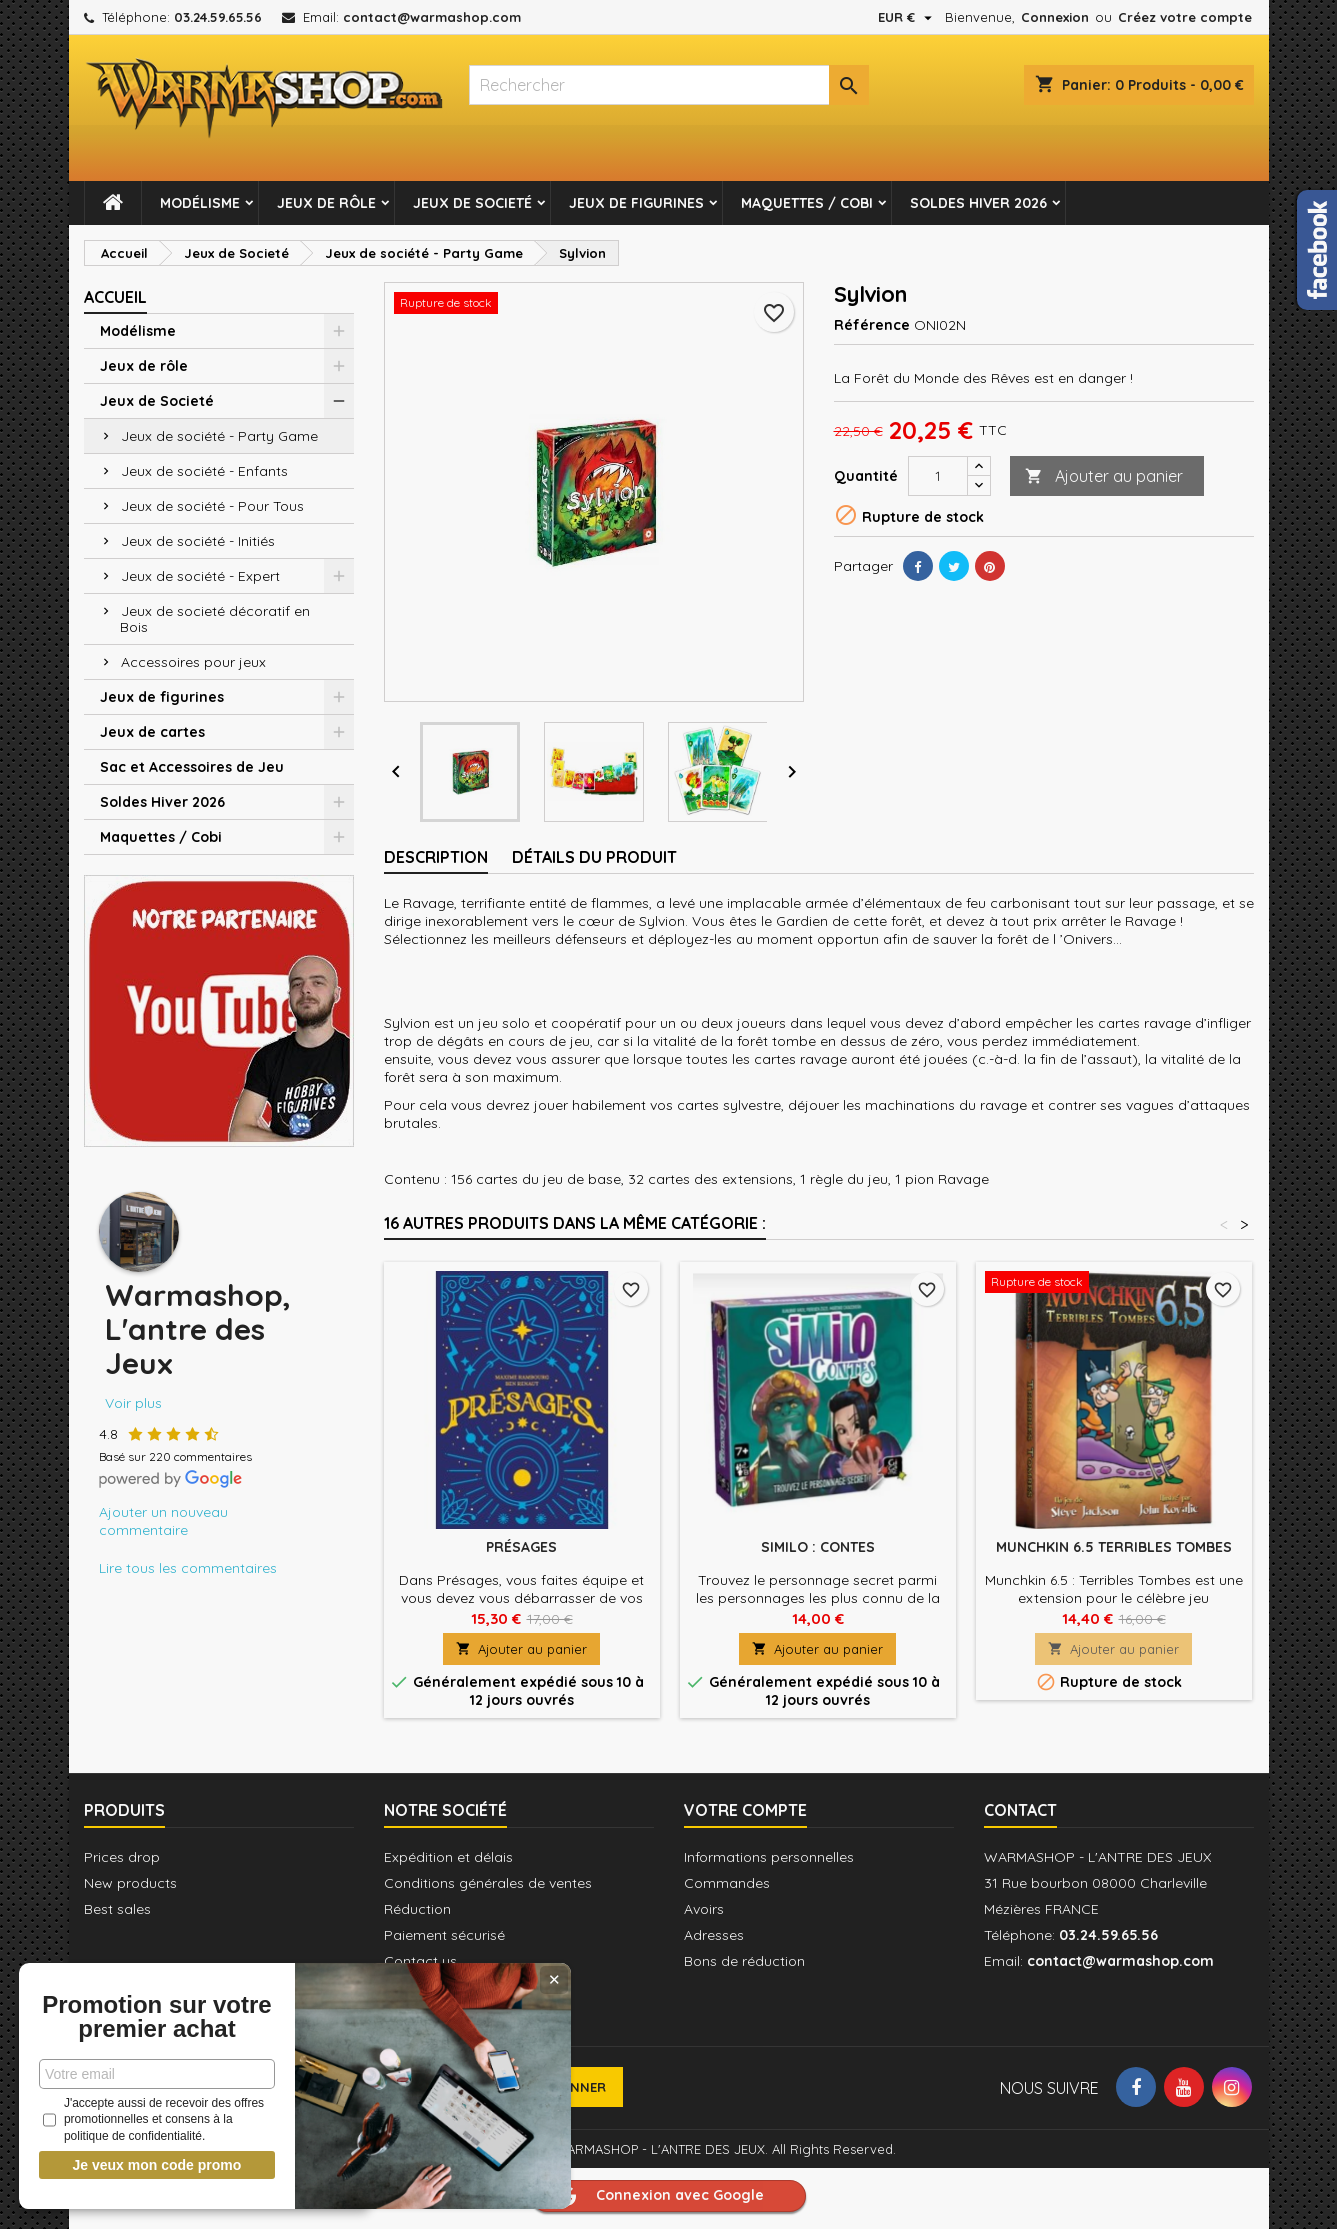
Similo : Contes (818, 1547)
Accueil (115, 297)
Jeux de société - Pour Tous (212, 506)
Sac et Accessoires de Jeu (192, 767)
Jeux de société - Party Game (219, 436)
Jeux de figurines (636, 203)
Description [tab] (436, 857)
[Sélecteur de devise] (907, 17)
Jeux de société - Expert (200, 576)
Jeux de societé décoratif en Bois (215, 619)
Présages (521, 1547)
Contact (1020, 1810)
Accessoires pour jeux (193, 662)
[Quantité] (938, 476)
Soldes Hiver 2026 (978, 203)
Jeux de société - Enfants (204, 471)
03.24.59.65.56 (218, 17)
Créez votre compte (1185, 17)
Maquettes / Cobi (807, 203)
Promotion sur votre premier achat (150, 2005)
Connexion (1055, 17)
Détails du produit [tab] (594, 857)
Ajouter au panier (1104, 476)
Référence (872, 325)
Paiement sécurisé (444, 1935)
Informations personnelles (769, 1857)
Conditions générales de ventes (488, 1883)
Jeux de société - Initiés (198, 541)
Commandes (727, 1883)
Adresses (714, 1935)
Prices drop (122, 1857)
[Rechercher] (669, 85)
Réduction (417, 1909)
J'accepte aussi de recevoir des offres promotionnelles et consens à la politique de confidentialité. (149, 2120)
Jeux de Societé (472, 203)
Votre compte (745, 1810)
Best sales (117, 1909)
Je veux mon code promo (150, 2165)
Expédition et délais (448, 1857)
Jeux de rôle (326, 203)
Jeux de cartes (152, 732)
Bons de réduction (744, 1961)
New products (130, 1883)
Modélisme (200, 203)
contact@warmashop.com (432, 17)
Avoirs (704, 1909)
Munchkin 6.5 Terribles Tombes (1114, 1547)
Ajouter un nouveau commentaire (163, 1521)
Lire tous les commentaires (188, 1568)
